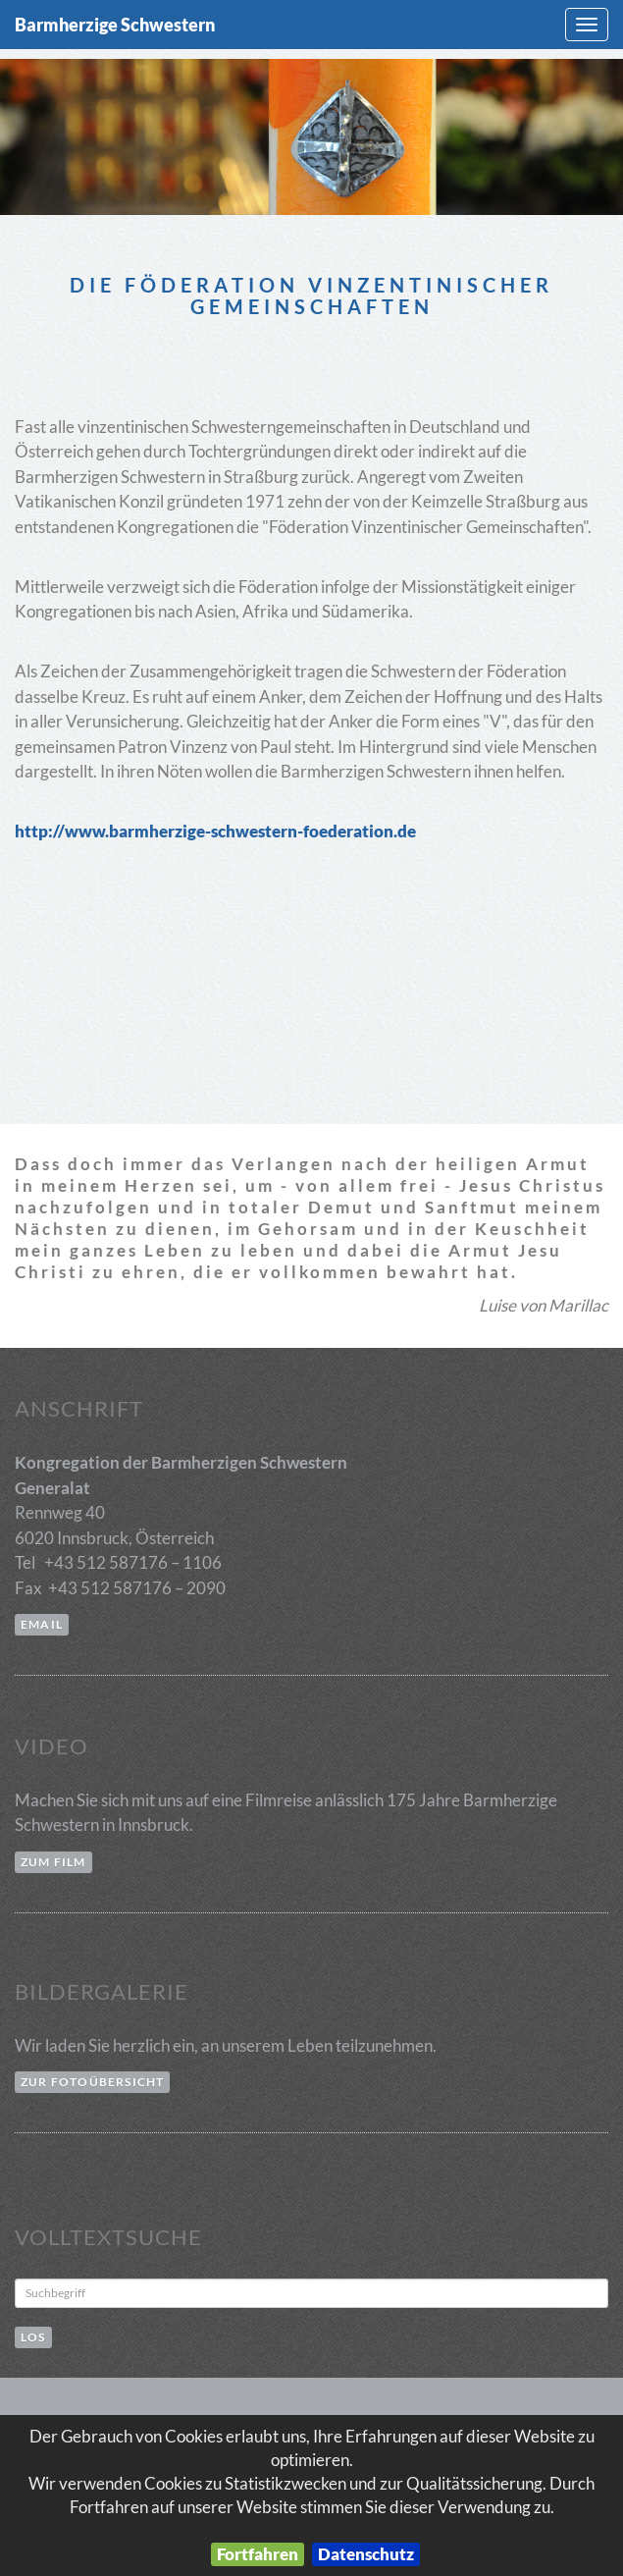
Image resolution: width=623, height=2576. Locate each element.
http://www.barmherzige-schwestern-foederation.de (215, 831)
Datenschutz (366, 2554)
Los (33, 2337)
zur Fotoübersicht (92, 2081)
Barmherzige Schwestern (115, 24)
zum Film (53, 1861)
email (42, 1624)
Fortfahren (257, 2554)
